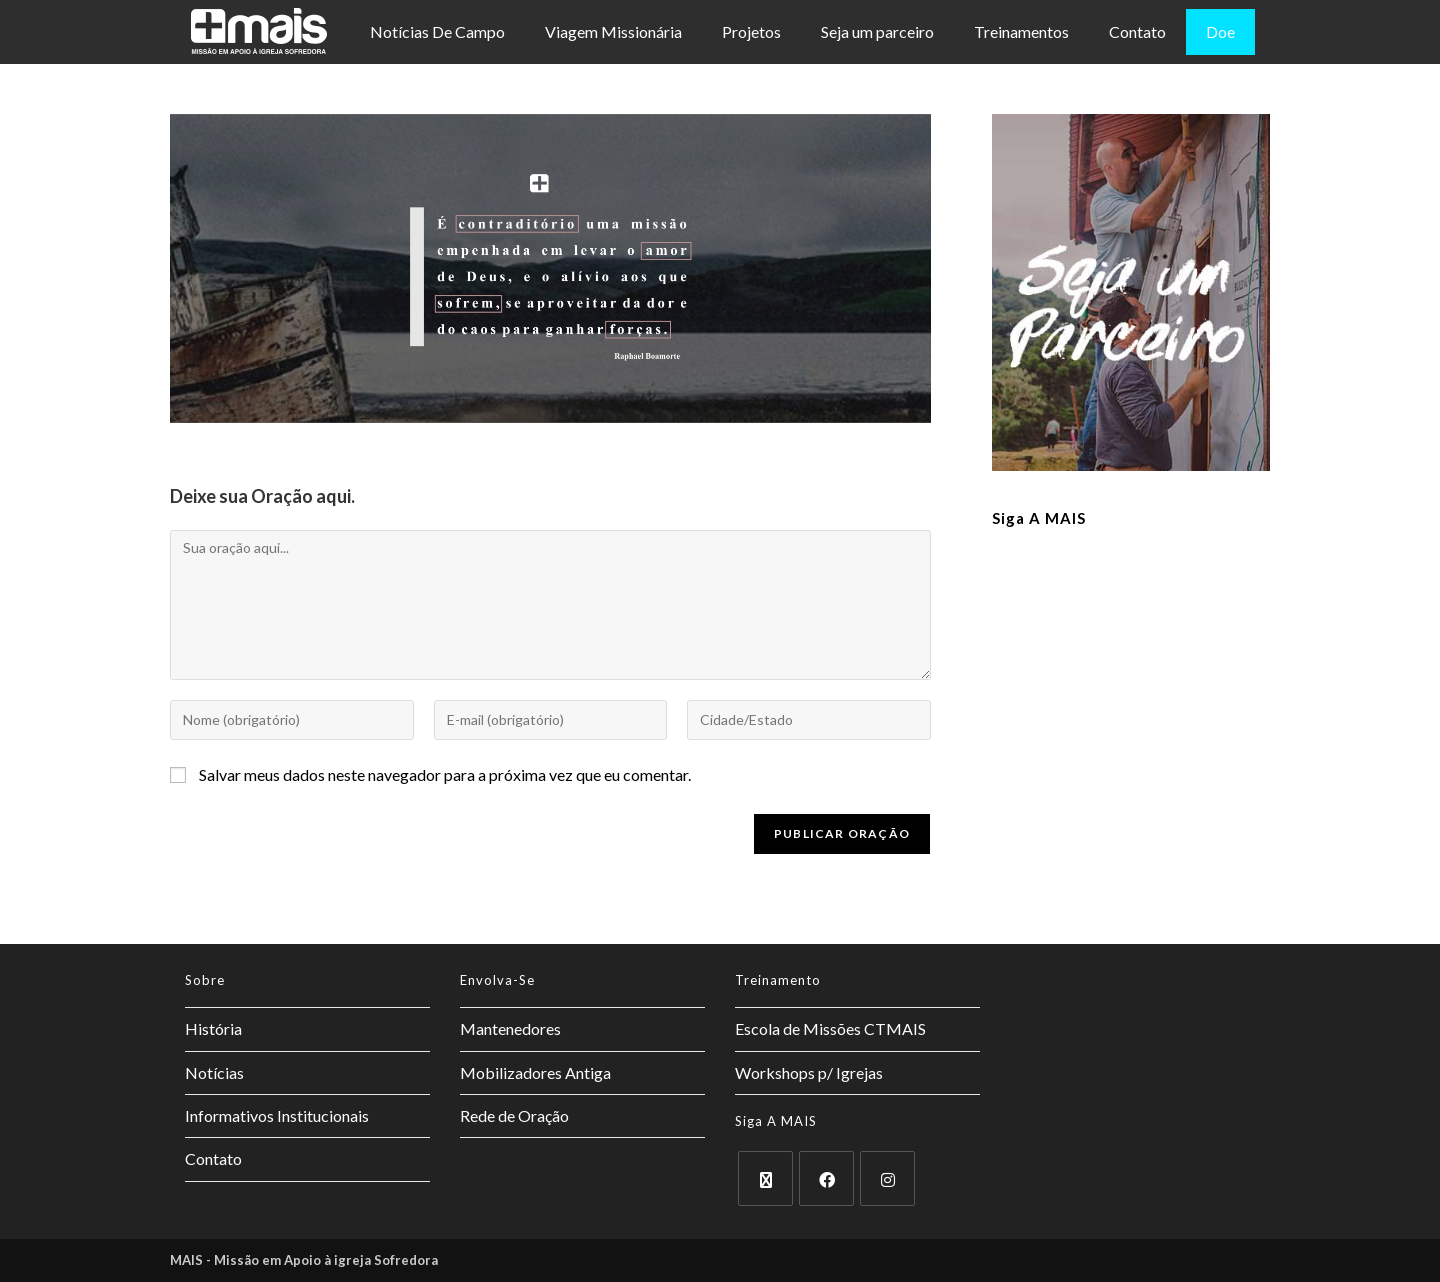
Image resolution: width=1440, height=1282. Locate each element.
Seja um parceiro (877, 31)
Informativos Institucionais (277, 1115)
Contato (1137, 31)
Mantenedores (510, 1028)
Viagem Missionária (613, 31)
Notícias (214, 1072)
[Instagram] (887, 1178)
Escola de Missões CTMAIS (830, 1028)
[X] (765, 1178)
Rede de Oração (514, 1115)
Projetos (751, 31)
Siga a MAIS (1039, 518)
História (213, 1028)
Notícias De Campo (437, 31)
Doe (1220, 31)
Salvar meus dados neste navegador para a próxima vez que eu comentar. (445, 774)
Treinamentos (1021, 31)
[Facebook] (826, 1178)
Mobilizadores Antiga (535, 1072)
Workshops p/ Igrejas (809, 1072)
